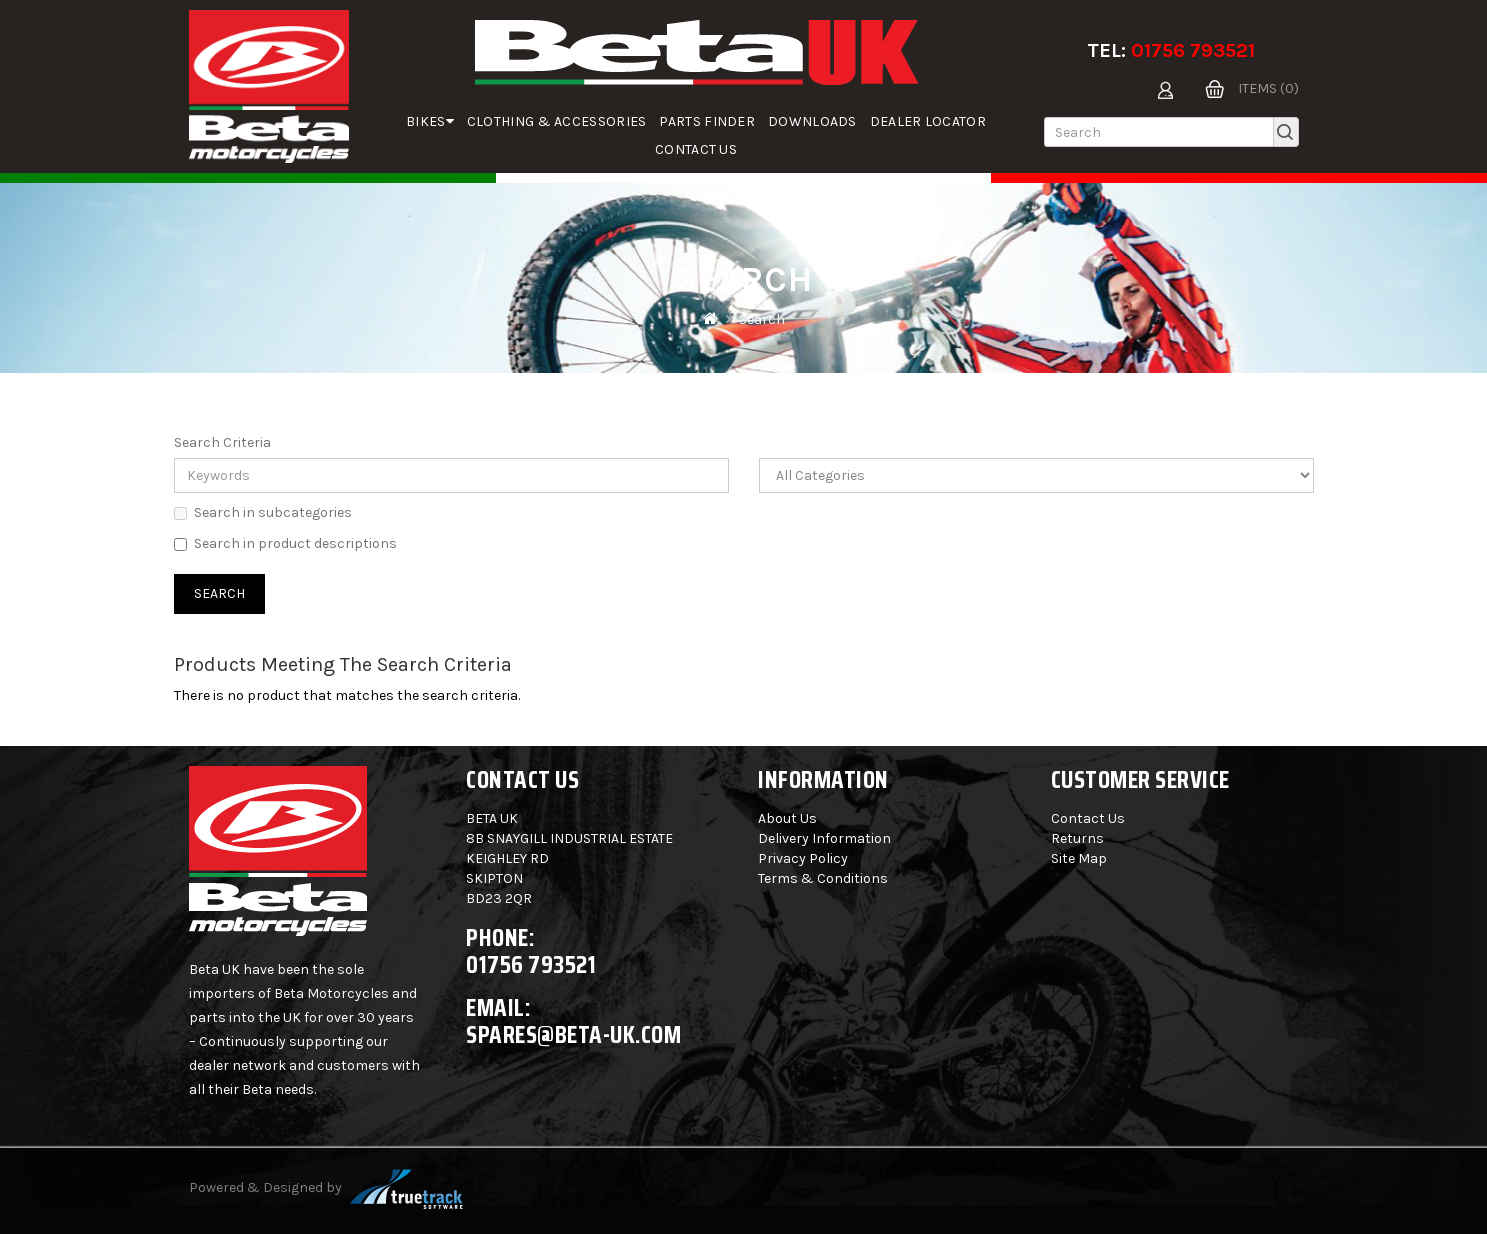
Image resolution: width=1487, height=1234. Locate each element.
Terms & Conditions (823, 878)
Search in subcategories (263, 512)
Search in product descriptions (285, 543)
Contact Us (696, 149)
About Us (787, 818)
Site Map (1079, 858)
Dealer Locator (928, 121)
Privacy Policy (803, 858)
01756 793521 (1193, 50)
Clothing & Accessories (557, 121)
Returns (1077, 838)
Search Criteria (222, 442)
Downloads (812, 121)
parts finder (707, 121)
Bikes (430, 121)
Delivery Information (824, 838)
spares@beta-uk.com (573, 1034)
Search (762, 319)
